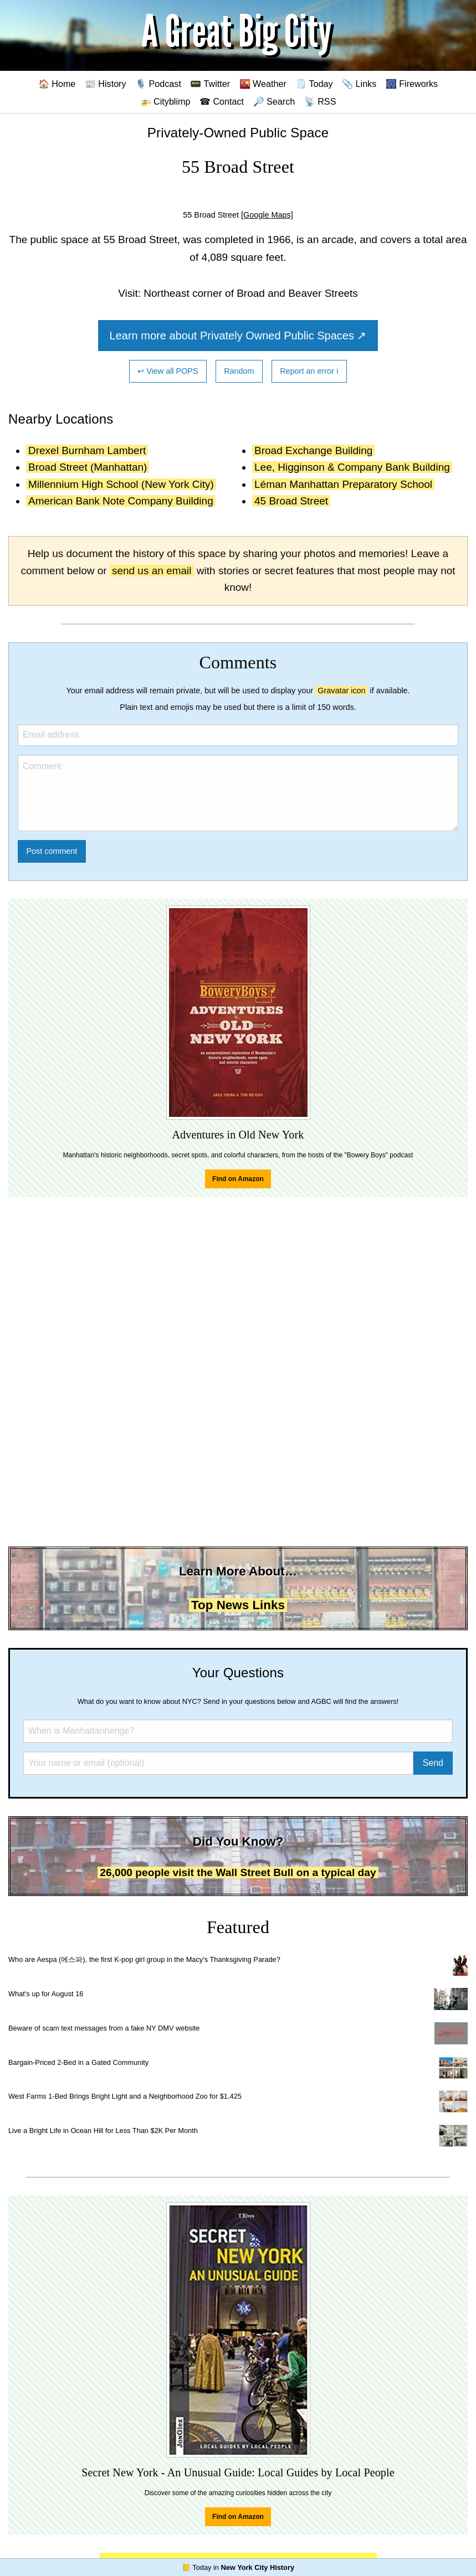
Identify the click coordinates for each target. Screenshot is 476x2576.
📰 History (105, 84)
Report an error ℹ (309, 371)
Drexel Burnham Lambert (87, 450)
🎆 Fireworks (412, 84)
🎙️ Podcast (158, 84)
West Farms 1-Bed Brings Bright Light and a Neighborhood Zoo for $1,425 (125, 2096)
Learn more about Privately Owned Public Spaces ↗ (238, 335)
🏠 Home (57, 84)
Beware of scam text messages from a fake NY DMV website (103, 2028)
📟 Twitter (210, 84)
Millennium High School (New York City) (121, 484)
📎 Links (359, 84)
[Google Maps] (267, 214)
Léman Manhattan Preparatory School (343, 484)
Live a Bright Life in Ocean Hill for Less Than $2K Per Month (103, 2130)
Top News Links (238, 1605)
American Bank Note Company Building (120, 501)
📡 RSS (320, 101)
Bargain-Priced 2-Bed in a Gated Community (78, 2062)
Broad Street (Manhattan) (87, 467)
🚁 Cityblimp (165, 101)
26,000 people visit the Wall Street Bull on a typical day (238, 1872)
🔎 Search (274, 101)
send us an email (152, 570)
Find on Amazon (238, 1179)
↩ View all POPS (167, 371)
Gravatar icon (341, 690)
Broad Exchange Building (313, 450)
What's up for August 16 (45, 1994)
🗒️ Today (313, 84)
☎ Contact (221, 101)
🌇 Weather (262, 84)
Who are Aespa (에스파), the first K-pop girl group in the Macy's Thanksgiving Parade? (144, 1959)
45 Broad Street (291, 501)
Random (239, 371)
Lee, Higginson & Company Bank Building (352, 467)
